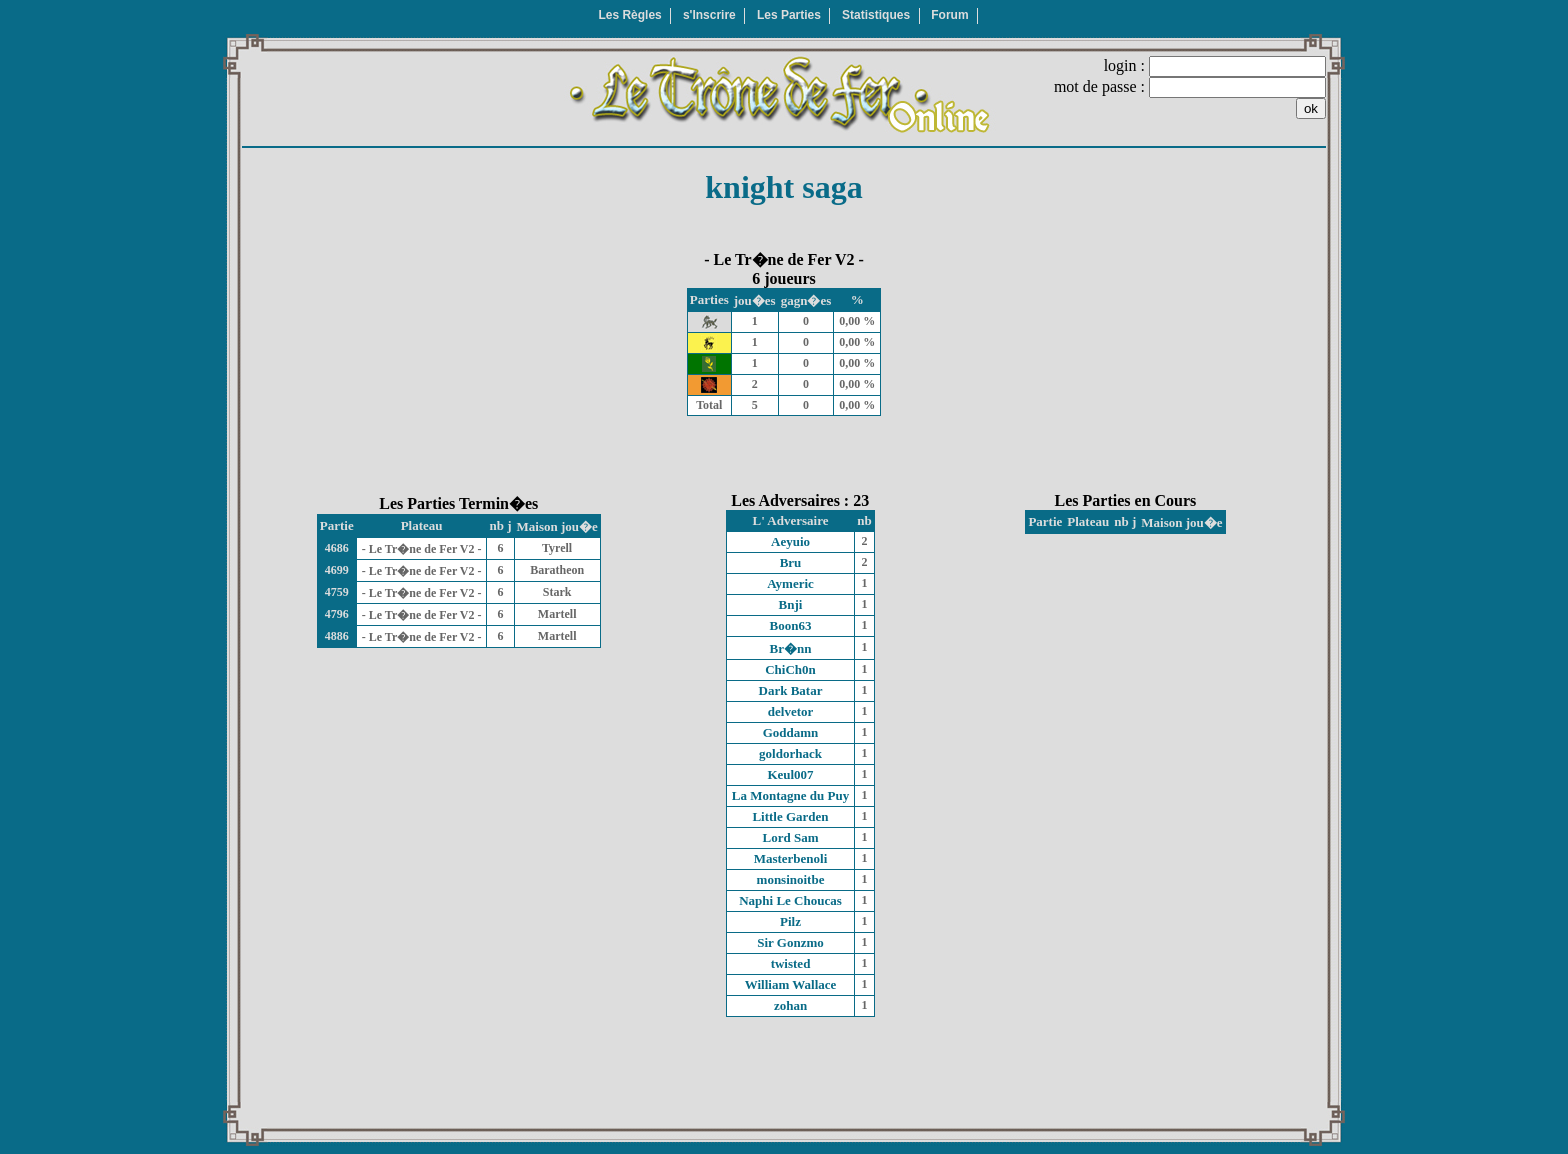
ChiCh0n (790, 669)
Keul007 (790, 774)
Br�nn (791, 648)
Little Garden (790, 816)
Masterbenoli (791, 858)
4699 (337, 570)
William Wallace (791, 984)
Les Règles (629, 15)
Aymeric (790, 583)
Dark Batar (791, 690)
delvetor (790, 711)
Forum (949, 15)
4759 (337, 592)
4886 (337, 636)
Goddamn (791, 732)
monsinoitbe (791, 879)
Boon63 (791, 625)
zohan (790, 1005)
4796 (337, 614)
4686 (337, 548)
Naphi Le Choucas (790, 900)
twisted (791, 963)
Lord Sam (791, 837)
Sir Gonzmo (790, 942)
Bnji (791, 604)
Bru (791, 562)
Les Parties (789, 15)
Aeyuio (790, 541)
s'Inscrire (709, 15)
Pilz (790, 921)
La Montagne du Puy (790, 795)
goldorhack (790, 753)
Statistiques (876, 15)
